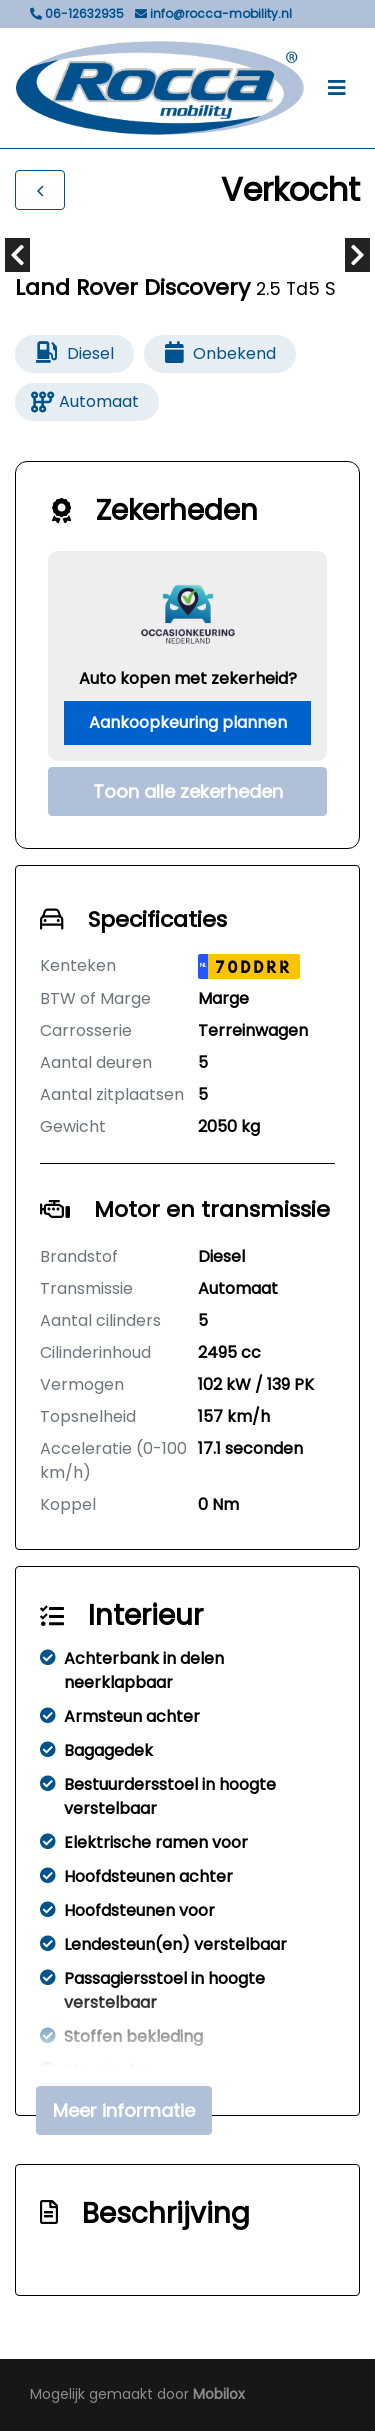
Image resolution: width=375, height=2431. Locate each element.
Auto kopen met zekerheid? (188, 678)
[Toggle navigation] (337, 88)
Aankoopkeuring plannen (188, 722)
